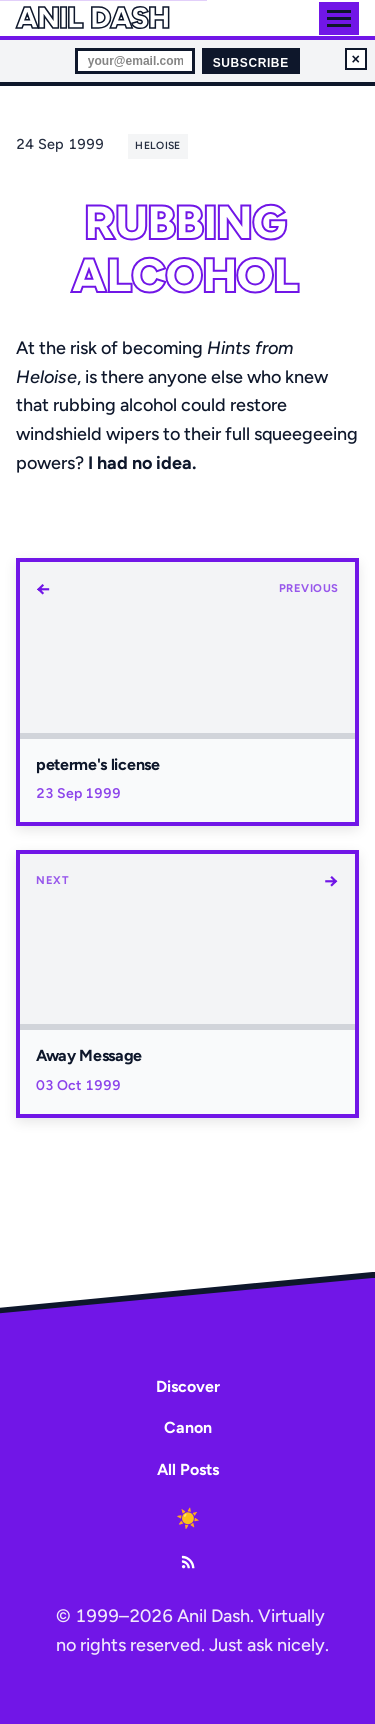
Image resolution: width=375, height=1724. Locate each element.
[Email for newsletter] (135, 61)
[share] (210, 145)
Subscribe (251, 63)
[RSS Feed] (188, 1562)
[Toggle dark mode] (188, 1518)
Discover (188, 1386)
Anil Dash (92, 18)
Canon (188, 1427)
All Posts (188, 1469)
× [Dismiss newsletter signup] (356, 59)
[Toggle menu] (339, 18)
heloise (157, 145)
